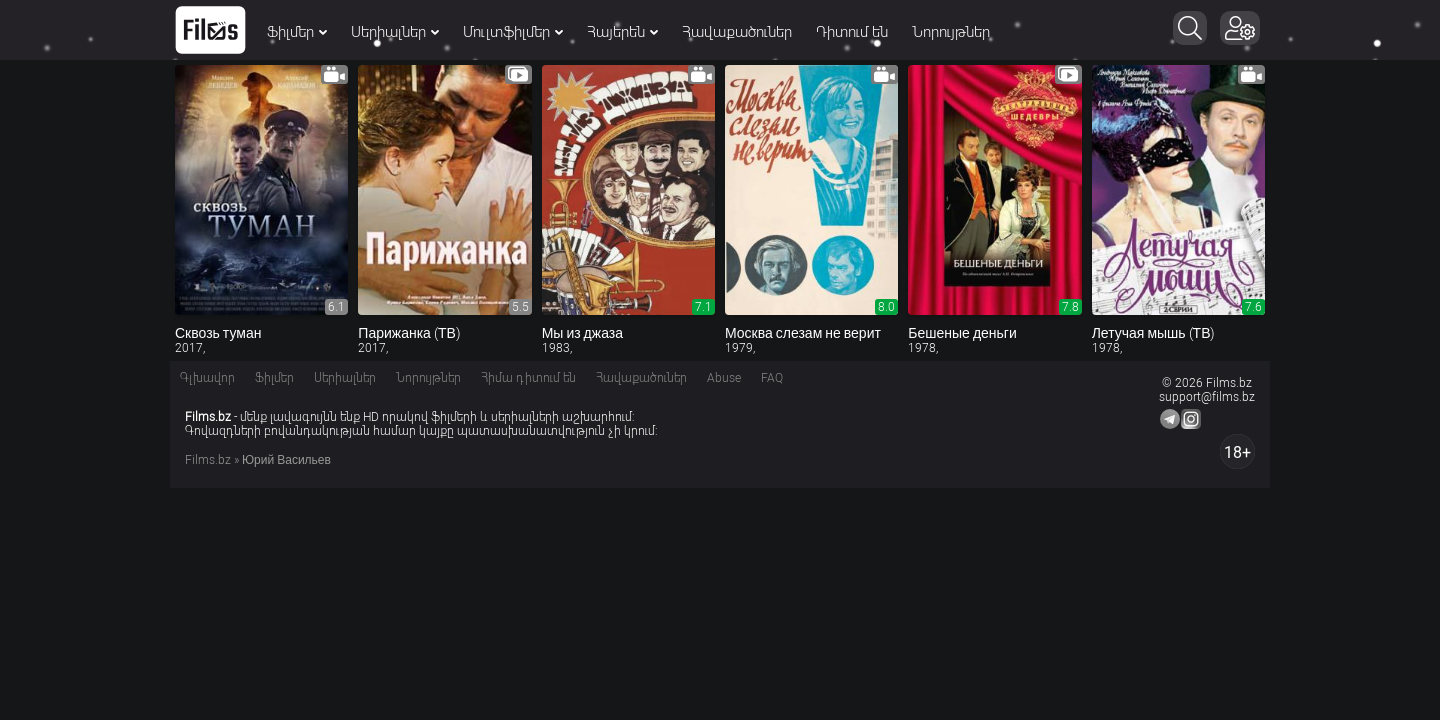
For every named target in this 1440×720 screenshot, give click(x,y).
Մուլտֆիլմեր (513, 32)
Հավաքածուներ (737, 32)
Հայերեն (622, 32)
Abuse (724, 378)
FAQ (772, 378)
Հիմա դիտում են (528, 378)
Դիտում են (852, 32)
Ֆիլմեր (297, 32)
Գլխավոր (207, 378)
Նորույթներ (951, 32)
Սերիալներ (395, 32)
